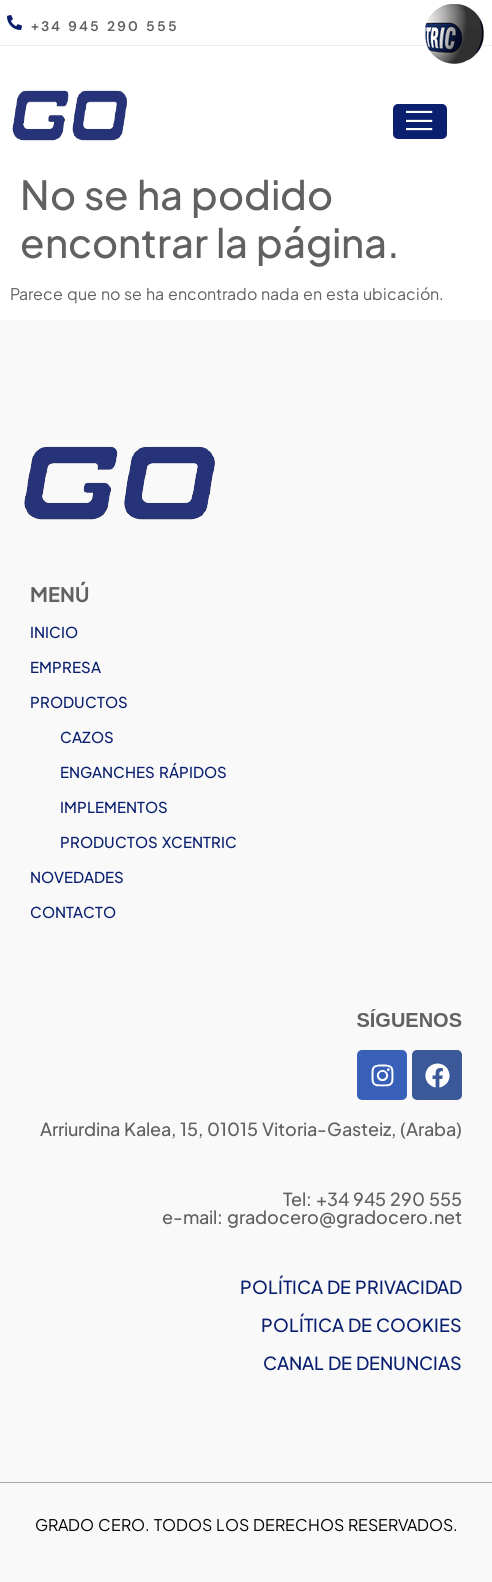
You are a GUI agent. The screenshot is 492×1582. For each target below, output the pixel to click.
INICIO (54, 631)
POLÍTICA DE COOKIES (361, 1324)
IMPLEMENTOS (114, 806)
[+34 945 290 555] (14, 22)
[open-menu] (420, 122)
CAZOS (87, 736)
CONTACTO (73, 911)
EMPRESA (65, 666)
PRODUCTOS (79, 701)
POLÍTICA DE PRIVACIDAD (351, 1286)
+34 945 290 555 (105, 26)
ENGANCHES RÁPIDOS (143, 771)
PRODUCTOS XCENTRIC (148, 841)
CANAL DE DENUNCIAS (362, 1362)
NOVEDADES (77, 876)
